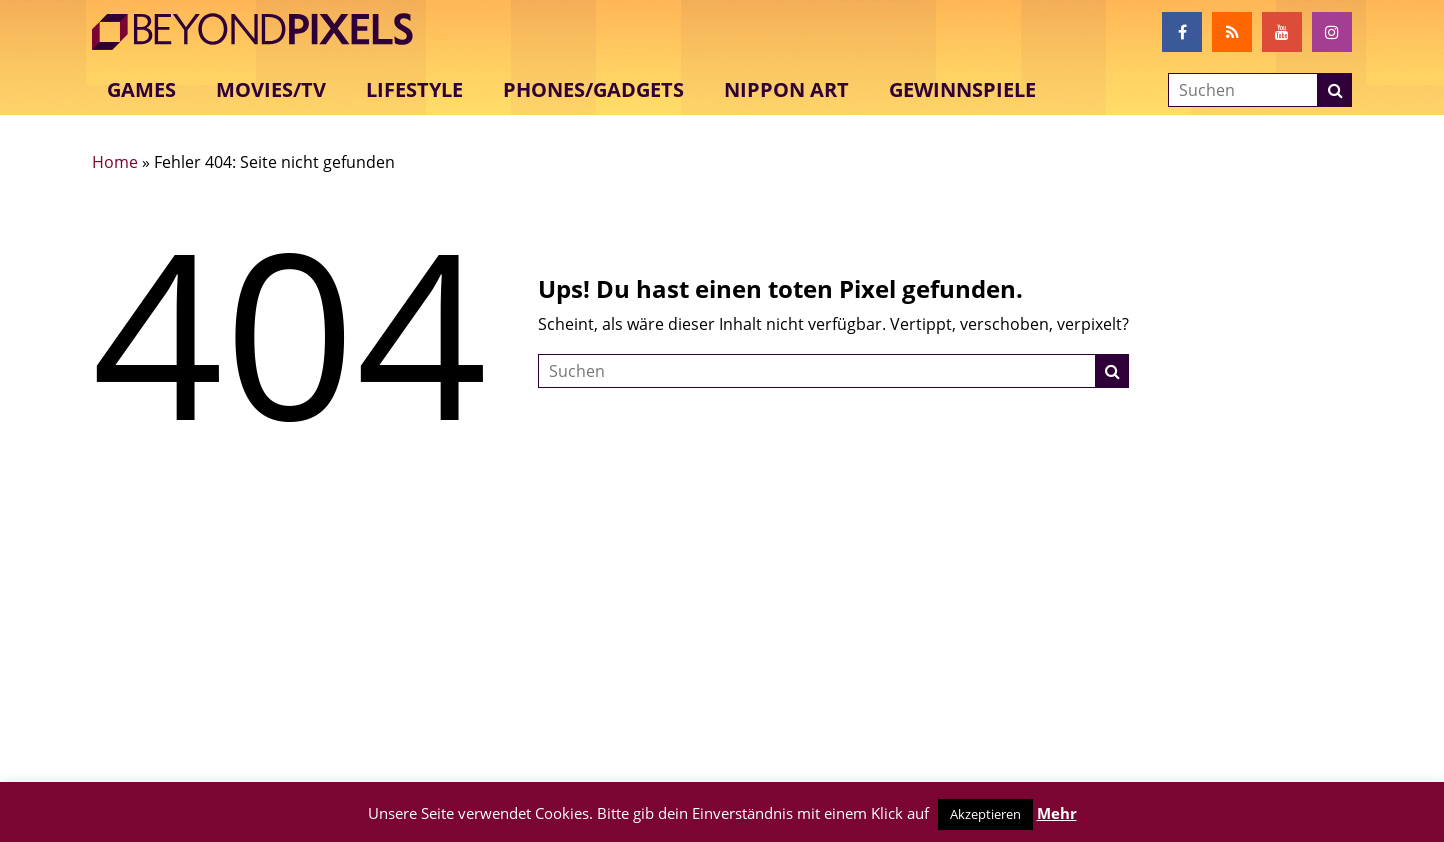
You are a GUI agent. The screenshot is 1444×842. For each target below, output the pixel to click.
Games (141, 89)
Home (115, 162)
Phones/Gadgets (593, 89)
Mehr (1057, 813)
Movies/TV (271, 89)
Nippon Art (786, 89)
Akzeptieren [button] (985, 814)
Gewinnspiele (962, 89)
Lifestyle (414, 89)
